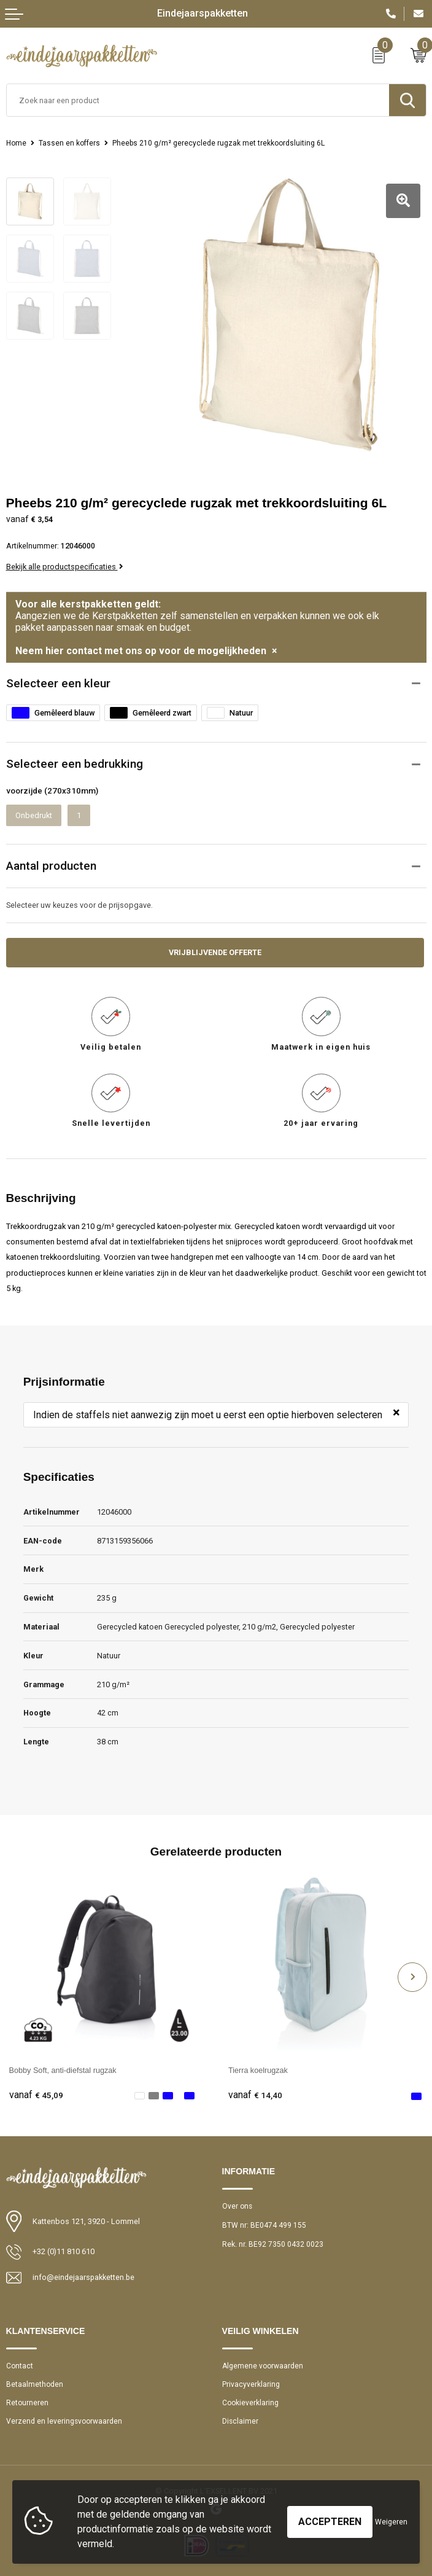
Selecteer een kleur (58, 682)
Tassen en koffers (69, 143)
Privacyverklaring (251, 2384)
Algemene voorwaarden (262, 2365)
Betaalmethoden (34, 2384)
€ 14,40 (255, 2094)
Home (16, 143)
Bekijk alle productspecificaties (64, 566)
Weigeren (391, 2522)
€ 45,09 (36, 2094)
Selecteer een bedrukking (74, 763)
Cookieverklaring (250, 2402)
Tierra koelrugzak (258, 2070)
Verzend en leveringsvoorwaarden (64, 2421)
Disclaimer (240, 2421)
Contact (19, 2365)
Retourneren (27, 2402)
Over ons (237, 2205)
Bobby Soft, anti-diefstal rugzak (63, 2070)
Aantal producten (51, 865)
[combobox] (198, 100)
